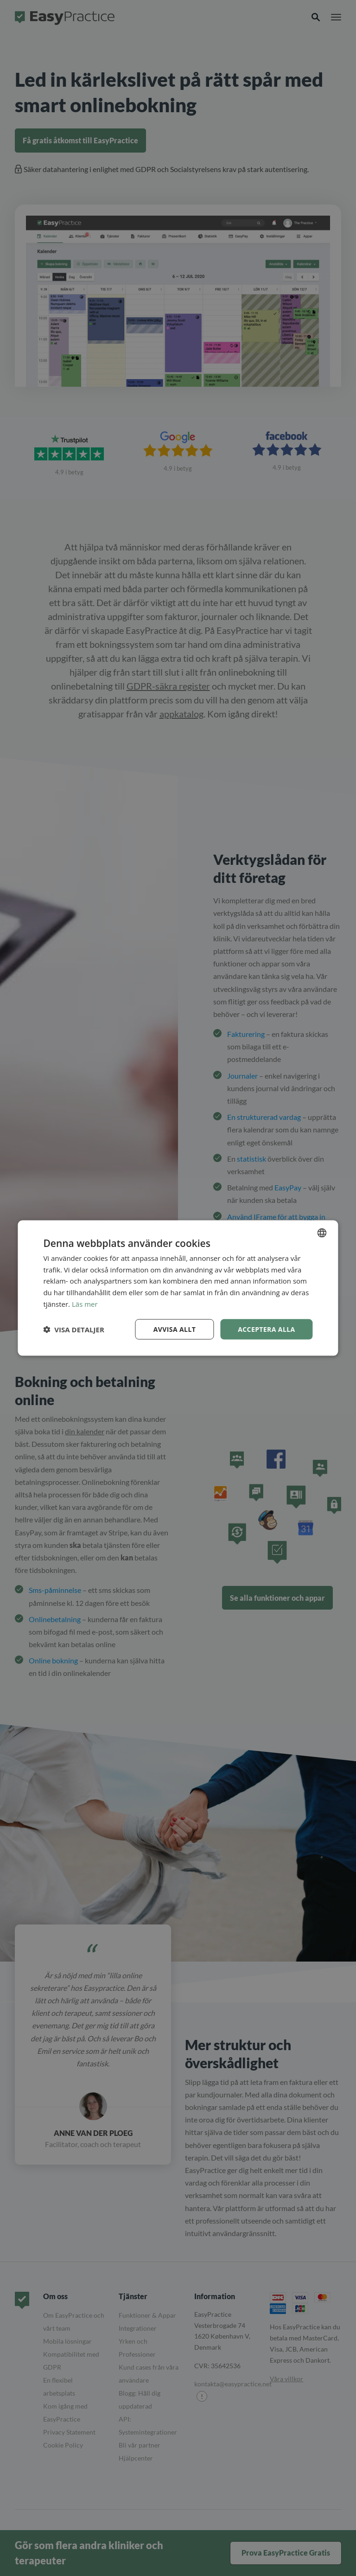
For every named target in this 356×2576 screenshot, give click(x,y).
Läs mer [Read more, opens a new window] (85, 1303)
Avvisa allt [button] (174, 1328)
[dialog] (178, 1288)
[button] (73, 1329)
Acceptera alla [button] (266, 1328)
